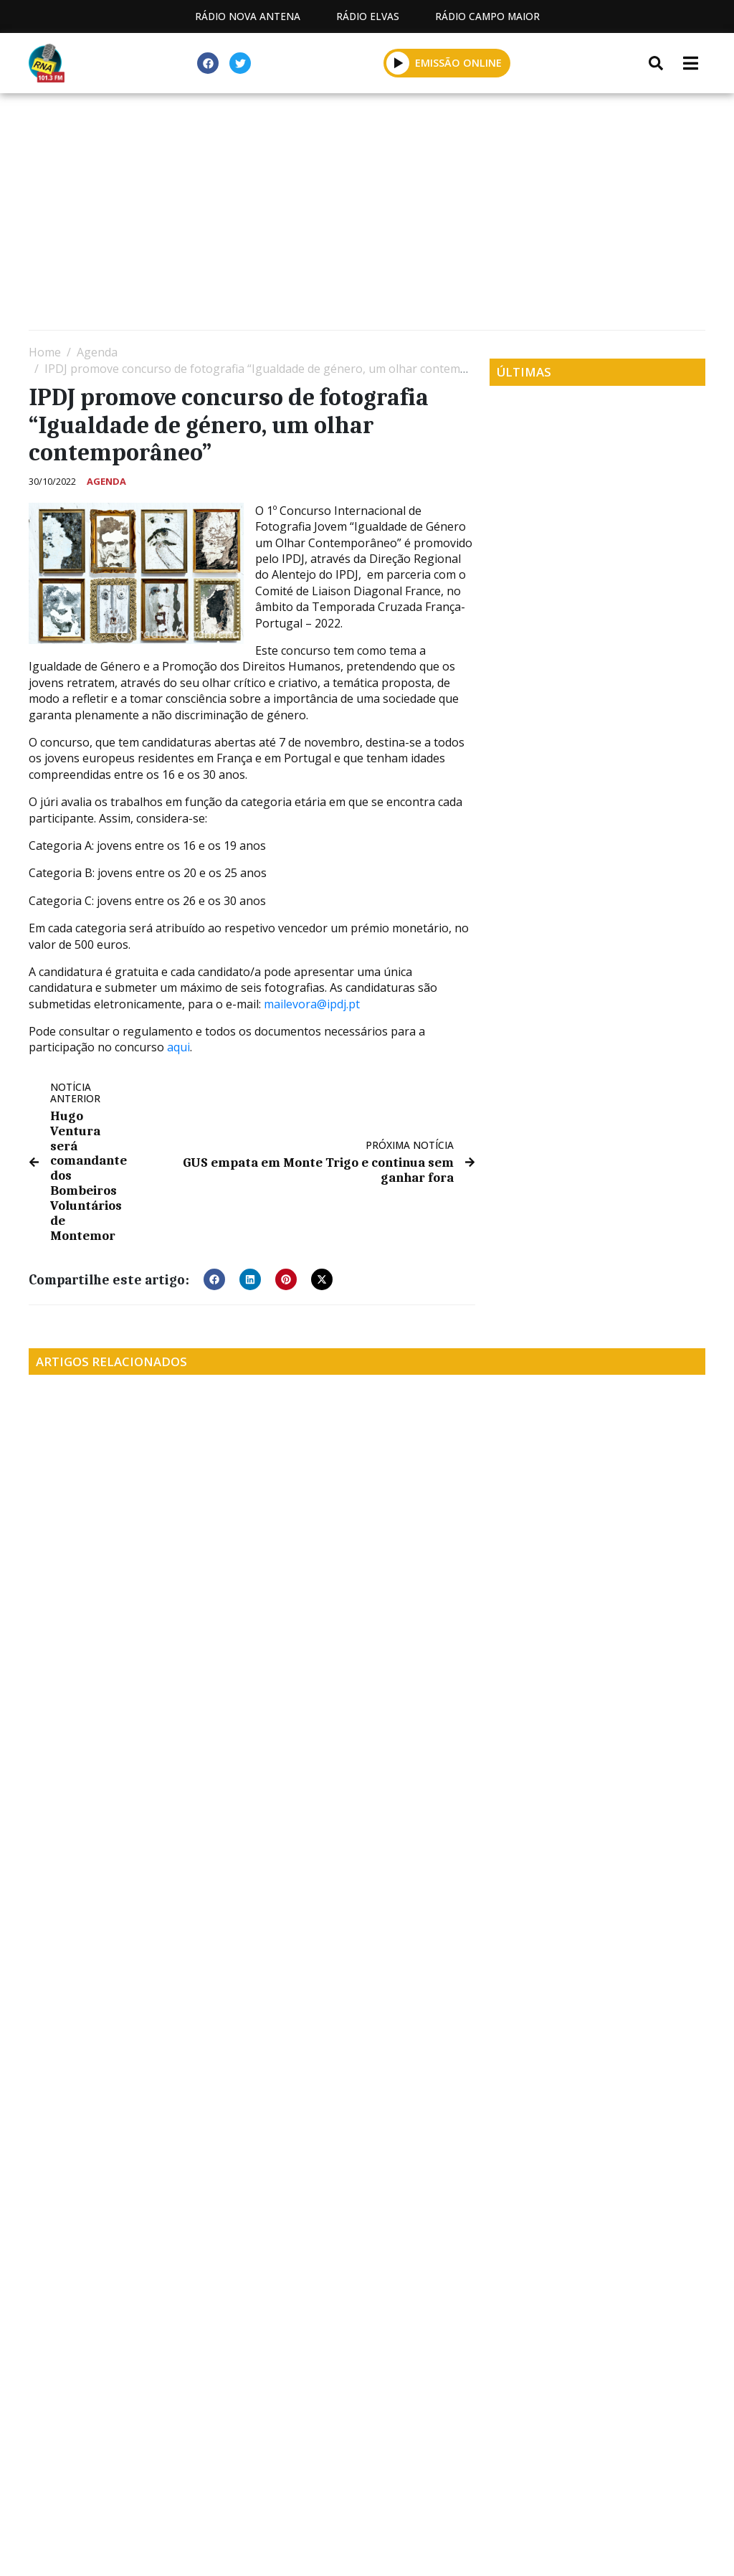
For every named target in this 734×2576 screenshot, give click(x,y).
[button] (398, 63)
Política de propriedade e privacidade (554, 2487)
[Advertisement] (367, 215)
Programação (264, 2487)
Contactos (376, 2487)
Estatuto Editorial (130, 2487)
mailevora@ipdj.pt (312, 1004)
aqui (178, 1047)
